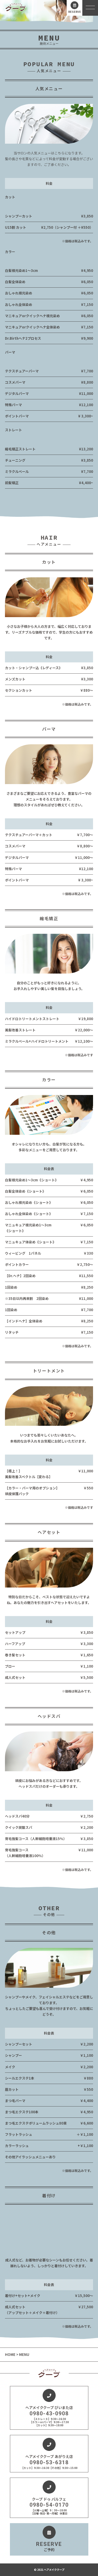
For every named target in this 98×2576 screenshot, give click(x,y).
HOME (10, 2354)
